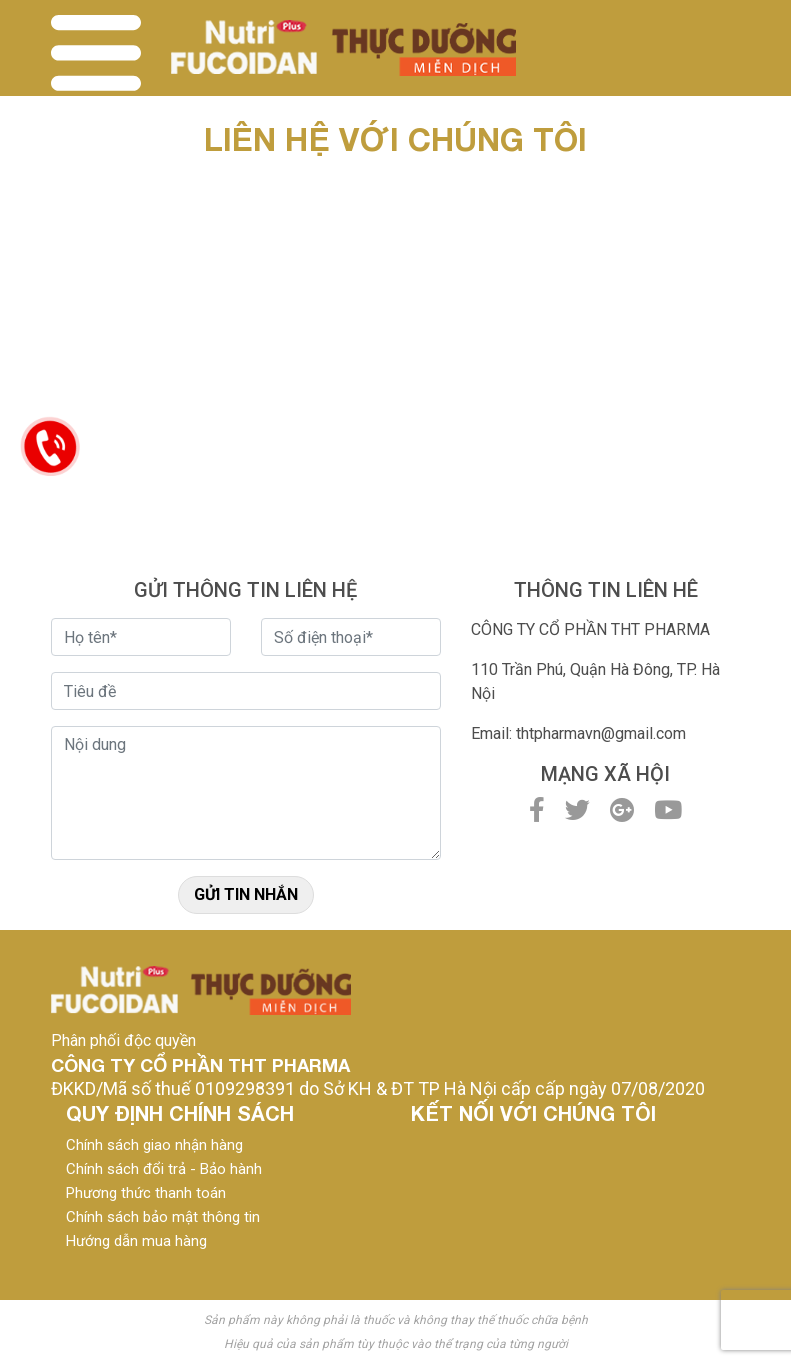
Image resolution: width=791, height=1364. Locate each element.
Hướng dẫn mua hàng (136, 1241)
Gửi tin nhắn (246, 894)
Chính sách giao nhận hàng (154, 1145)
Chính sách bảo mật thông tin (163, 1217)
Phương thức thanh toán (146, 1193)
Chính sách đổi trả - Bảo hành (164, 1169)
